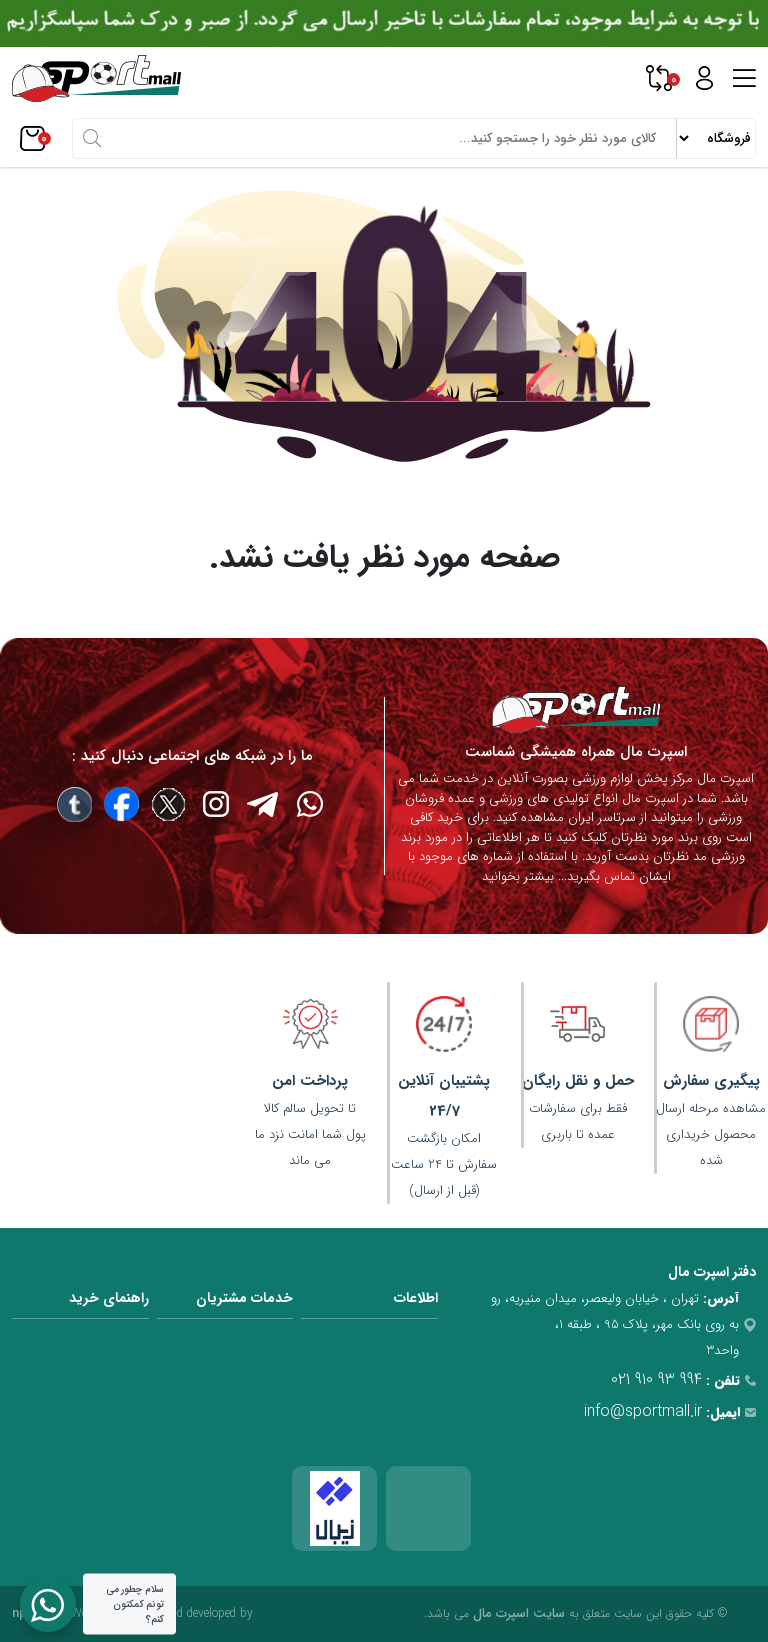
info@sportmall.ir (643, 1411)
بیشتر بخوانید (518, 876)
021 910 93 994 (656, 1379)
